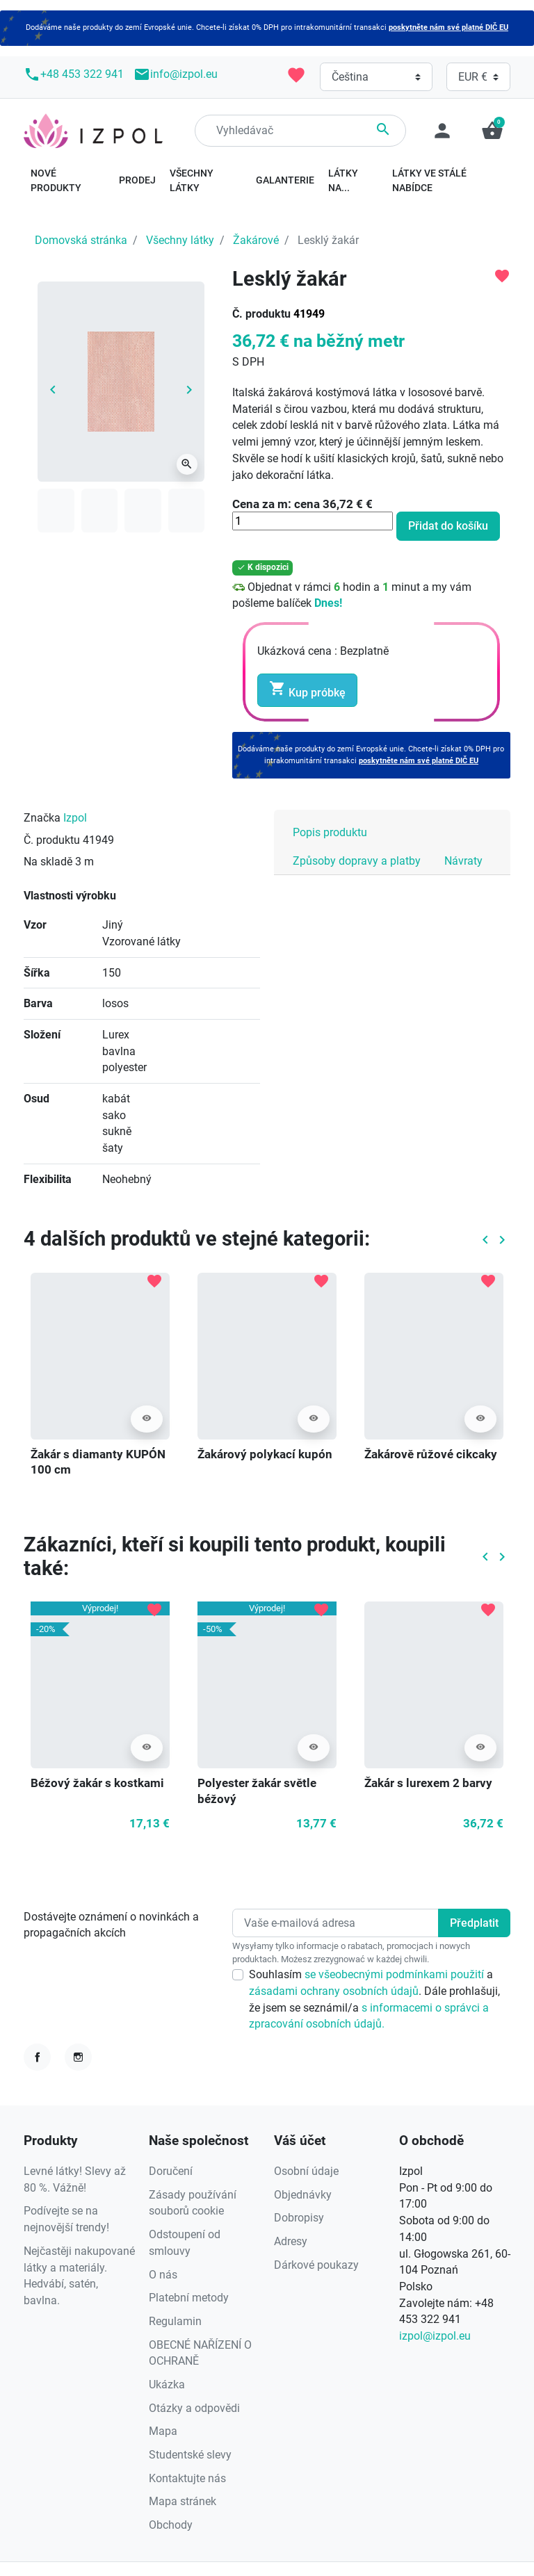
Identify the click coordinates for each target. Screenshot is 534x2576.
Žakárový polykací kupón (264, 1454)
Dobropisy (299, 2217)
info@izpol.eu (176, 74)
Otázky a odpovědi (194, 2408)
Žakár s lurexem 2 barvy (428, 1783)
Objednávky (303, 2194)
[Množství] (312, 521)
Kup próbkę (307, 689)
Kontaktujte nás (187, 2478)
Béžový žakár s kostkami (97, 1783)
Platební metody (189, 2297)
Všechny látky (180, 240)
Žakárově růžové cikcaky (430, 1454)
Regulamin (175, 2321)
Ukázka (167, 2384)
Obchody (171, 2525)
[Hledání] (300, 131)
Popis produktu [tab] (330, 832)
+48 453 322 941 (74, 74)
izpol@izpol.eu (435, 2335)
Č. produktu (261, 313)
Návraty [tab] (463, 860)
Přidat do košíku (448, 525)
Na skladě (48, 861)
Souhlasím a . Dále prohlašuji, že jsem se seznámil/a (374, 1999)
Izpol (75, 817)
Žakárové (256, 240)
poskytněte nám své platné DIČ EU (448, 27)
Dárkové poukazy (316, 2265)
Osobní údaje (306, 2171)
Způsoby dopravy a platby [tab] (357, 860)
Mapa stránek (182, 2501)
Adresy (290, 2241)
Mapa (163, 2431)
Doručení (171, 2171)
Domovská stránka (81, 240)
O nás (163, 2274)
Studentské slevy (190, 2454)
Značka (42, 817)
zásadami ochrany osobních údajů (334, 1991)
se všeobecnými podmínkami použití (396, 1974)
